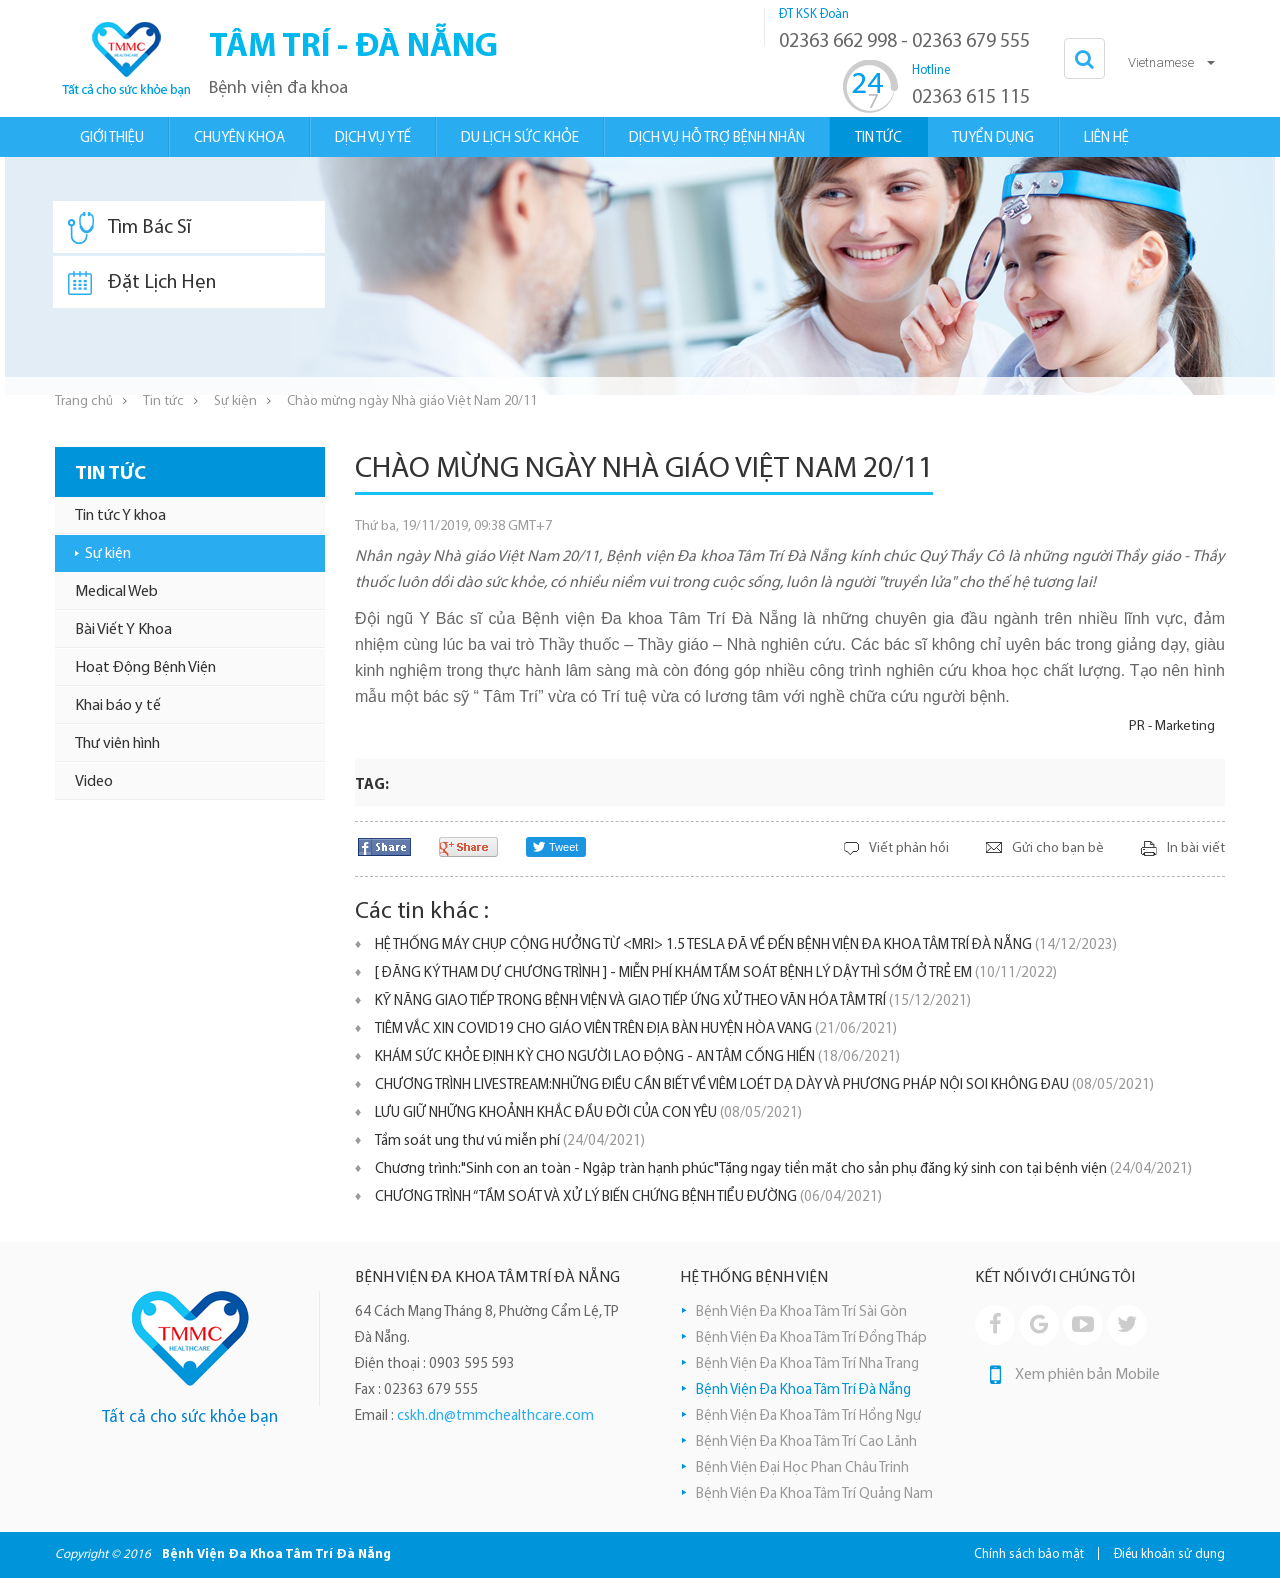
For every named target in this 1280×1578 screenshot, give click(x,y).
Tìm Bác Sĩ (129, 228)
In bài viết (1196, 848)
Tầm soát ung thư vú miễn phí (510, 1141)
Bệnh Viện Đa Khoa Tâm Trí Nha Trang (807, 1364)
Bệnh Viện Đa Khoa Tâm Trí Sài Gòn (801, 1312)
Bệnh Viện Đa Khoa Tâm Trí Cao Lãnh (806, 1442)
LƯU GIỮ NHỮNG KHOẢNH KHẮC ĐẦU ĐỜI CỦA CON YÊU (588, 1113)
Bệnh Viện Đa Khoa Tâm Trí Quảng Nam (814, 1494)
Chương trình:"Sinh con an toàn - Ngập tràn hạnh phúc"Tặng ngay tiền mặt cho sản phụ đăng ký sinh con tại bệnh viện (783, 1169)
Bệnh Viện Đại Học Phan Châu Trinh (802, 1468)
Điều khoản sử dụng (1169, 1554)
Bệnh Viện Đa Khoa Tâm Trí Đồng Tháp (811, 1338)
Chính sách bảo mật (1029, 1554)
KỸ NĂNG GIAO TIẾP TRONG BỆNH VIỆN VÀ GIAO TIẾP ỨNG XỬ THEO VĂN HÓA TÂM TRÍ (673, 1001)
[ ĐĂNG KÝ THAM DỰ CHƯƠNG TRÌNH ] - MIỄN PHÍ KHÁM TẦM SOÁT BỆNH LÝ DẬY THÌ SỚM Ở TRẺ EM (716, 973)
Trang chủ (84, 401)
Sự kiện (235, 401)
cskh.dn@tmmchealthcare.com (495, 1416)
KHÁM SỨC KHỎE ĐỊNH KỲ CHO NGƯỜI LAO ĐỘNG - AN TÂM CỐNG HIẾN (637, 1057)
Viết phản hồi (909, 848)
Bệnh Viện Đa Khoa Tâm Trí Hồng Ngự (808, 1416)
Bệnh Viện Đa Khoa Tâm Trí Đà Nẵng (803, 1390)
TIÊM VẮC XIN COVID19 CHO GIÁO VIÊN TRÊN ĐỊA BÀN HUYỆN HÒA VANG (636, 1029)
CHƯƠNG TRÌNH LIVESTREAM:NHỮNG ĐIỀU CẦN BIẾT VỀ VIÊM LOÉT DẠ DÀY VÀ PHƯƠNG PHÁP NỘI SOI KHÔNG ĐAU (764, 1085)
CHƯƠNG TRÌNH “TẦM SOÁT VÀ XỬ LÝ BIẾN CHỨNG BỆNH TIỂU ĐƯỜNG (628, 1197)
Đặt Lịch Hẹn (142, 283)
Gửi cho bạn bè (1058, 848)
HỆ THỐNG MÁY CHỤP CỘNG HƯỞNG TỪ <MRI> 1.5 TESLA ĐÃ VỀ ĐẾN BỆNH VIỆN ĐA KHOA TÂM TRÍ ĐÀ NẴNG (746, 945)
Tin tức (163, 401)
